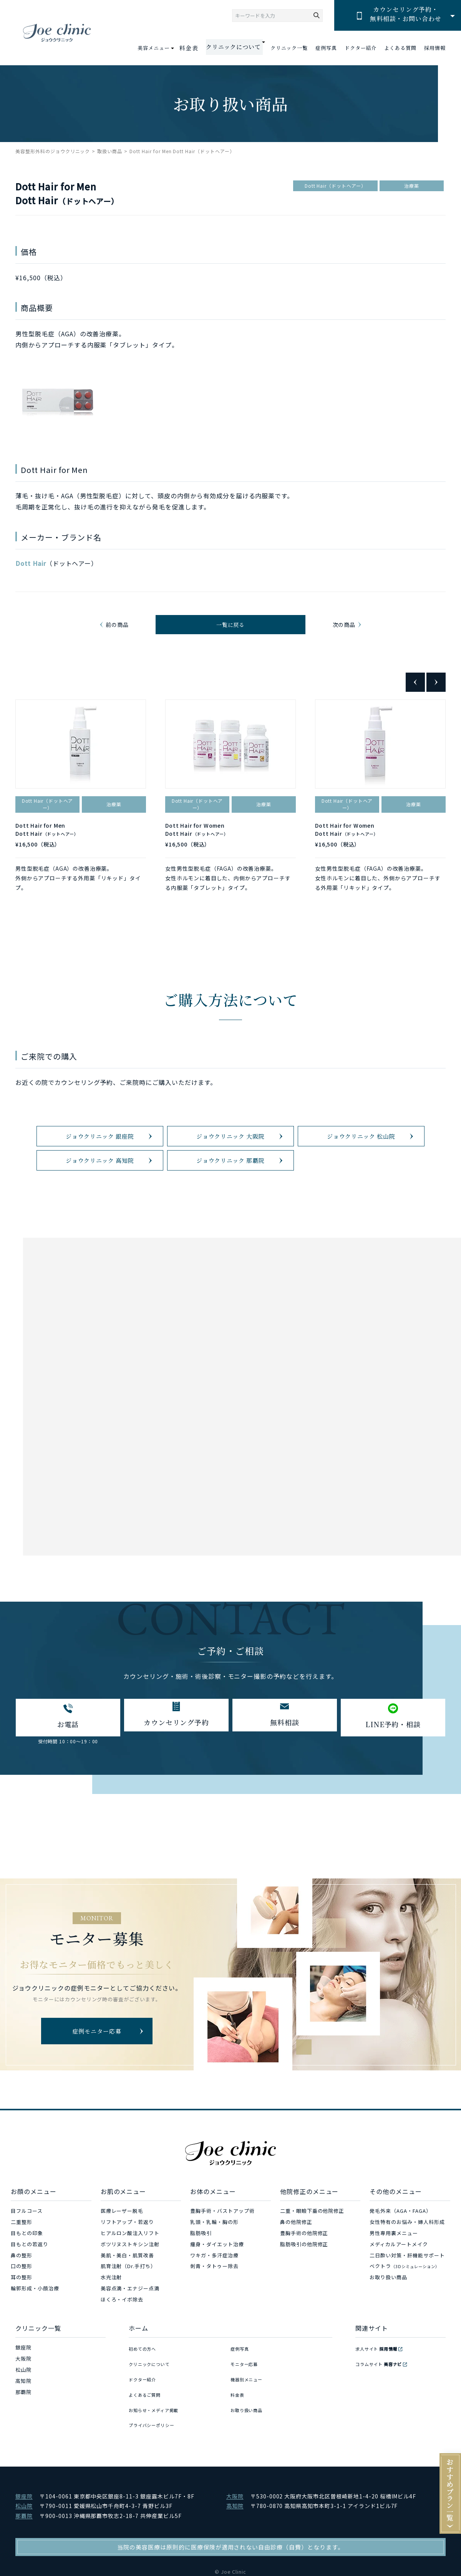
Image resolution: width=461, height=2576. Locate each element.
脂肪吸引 (201, 2277)
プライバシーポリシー (155, 2447)
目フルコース (27, 2255)
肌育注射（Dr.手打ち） (128, 2310)
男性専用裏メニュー (394, 2277)
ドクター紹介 (361, 48)
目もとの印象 (27, 2277)
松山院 (23, 2414)
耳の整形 (21, 2321)
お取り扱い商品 (388, 2321)
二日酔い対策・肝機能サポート (407, 2299)
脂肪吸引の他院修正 (304, 2288)
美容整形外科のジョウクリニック (52, 151)
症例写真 (326, 48)
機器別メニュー (249, 2414)
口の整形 (21, 2310)
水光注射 (111, 2321)
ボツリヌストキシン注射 (130, 2288)
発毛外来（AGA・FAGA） (400, 2255)
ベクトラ (404, 2310)
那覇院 (23, 2436)
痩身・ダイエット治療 (217, 2288)
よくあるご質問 (147, 2425)
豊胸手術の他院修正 (304, 2277)
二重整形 (21, 2266)
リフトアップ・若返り (127, 2266)
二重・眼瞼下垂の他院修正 (312, 2255)
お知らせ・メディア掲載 (158, 2436)
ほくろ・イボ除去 (122, 2344)
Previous (415, 689)
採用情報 (435, 48)
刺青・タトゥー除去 (214, 2310)
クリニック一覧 (289, 48)
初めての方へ (145, 2392)
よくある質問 (400, 48)
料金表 (197, 48)
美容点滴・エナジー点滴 (130, 2332)
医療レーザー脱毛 (122, 2255)
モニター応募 (246, 2403)
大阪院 (23, 2403)
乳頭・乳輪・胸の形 (214, 2266)
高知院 (23, 2425)
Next (436, 689)
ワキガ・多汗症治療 (214, 2299)
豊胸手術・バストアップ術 (222, 2255)
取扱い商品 (109, 151)
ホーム (138, 2372)
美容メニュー (164, 47)
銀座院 (23, 2392)
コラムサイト (383, 2403)
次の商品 (342, 628)
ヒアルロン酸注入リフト (130, 2277)
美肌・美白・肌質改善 (127, 2299)
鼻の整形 (21, 2299)
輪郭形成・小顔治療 (35, 2332)
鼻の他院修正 (296, 2266)
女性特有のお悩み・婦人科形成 (407, 2266)
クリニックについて (153, 2403)
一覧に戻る (230, 628)
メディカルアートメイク (399, 2288)
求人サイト (380, 2392)
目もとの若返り (29, 2288)
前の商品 (119, 628)
